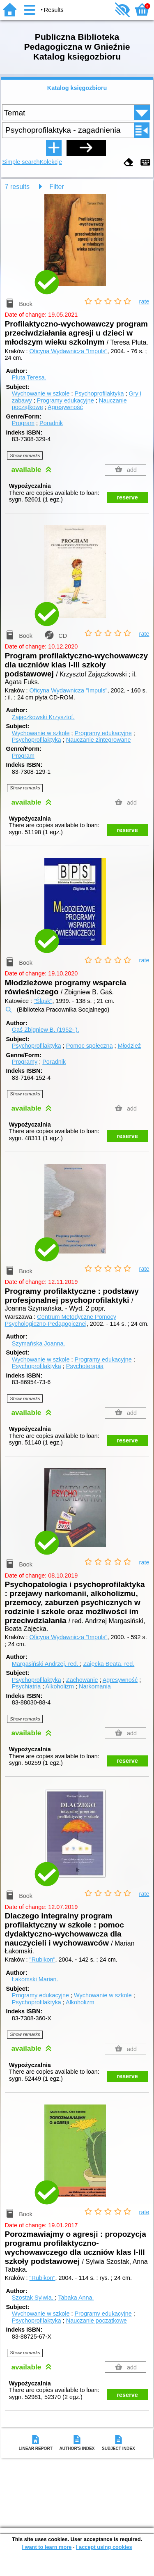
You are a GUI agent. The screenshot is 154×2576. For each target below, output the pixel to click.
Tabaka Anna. (76, 2297)
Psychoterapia (84, 1366)
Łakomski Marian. (35, 1979)
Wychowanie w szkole (41, 393)
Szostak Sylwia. (33, 2297)
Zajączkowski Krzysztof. (43, 717)
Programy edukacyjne (65, 400)
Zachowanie (82, 1680)
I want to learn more (46, 2547)
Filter (56, 186)
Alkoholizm (59, 1686)
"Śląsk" (43, 1001)
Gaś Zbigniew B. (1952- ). (45, 1029)
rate (144, 301)
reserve (127, 497)
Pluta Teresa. (29, 377)
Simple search (20, 162)
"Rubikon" (42, 1959)
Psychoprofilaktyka (99, 393)
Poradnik (51, 423)
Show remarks (25, 455)
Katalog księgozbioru (77, 88)
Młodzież (129, 1045)
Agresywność (65, 407)
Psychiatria (26, 1686)
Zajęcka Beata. (108, 1664)
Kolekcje (51, 162)
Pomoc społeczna (89, 1045)
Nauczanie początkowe (96, 2320)
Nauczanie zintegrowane (98, 739)
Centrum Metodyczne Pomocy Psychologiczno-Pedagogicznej (60, 1320)
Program (23, 423)
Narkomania (95, 1686)
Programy (24, 1061)
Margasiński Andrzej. (46, 1664)
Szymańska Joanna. (38, 1343)
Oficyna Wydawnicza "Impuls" (69, 351)
